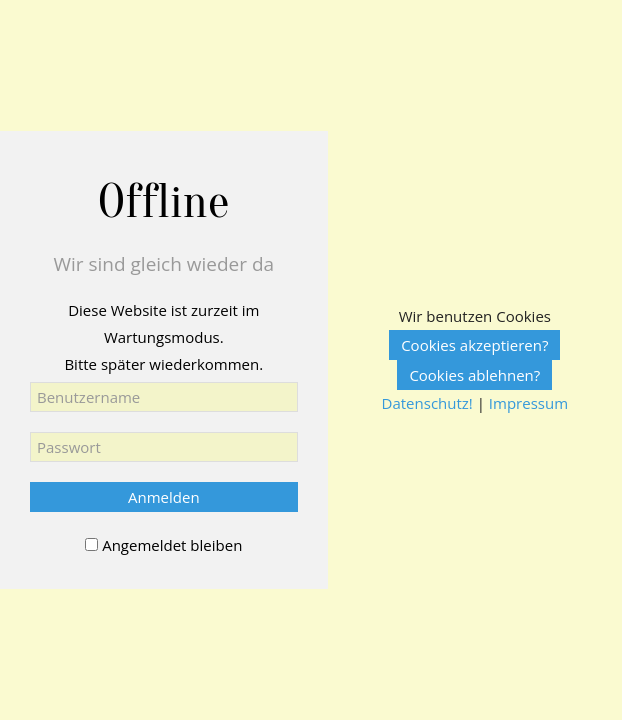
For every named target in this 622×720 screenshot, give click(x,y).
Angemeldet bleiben (172, 545)
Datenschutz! (427, 403)
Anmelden (164, 497)
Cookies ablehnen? (474, 375)
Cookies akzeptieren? (474, 345)
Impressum (528, 403)
